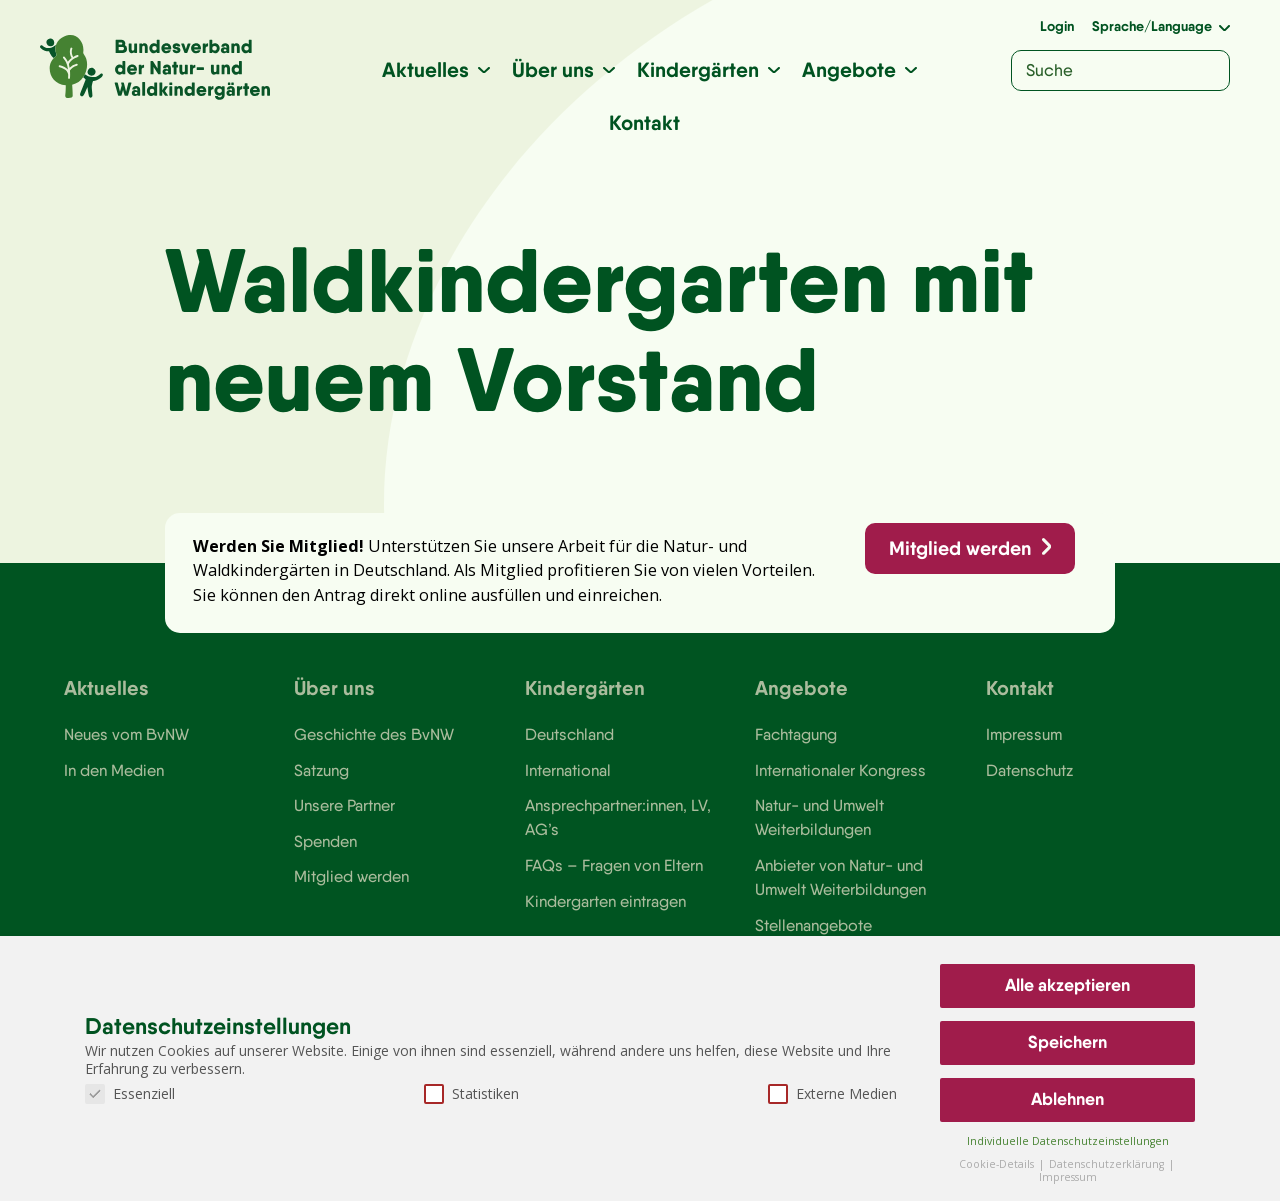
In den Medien (114, 770)
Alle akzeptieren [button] (1067, 985)
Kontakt (644, 122)
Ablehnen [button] (1067, 1099)
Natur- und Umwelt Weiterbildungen (819, 817)
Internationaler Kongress (840, 770)
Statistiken (471, 1093)
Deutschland (569, 734)
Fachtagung (796, 734)
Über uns (553, 69)
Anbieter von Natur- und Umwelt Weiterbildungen (840, 877)
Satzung (321, 770)
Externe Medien (832, 1093)
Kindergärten (698, 69)
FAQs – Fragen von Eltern (614, 865)
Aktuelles (425, 69)
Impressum (1024, 734)
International (568, 770)
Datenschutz (1029, 770)
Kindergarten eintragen (605, 901)
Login (1057, 26)
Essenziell (130, 1093)
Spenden (325, 841)
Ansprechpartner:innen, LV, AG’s (618, 817)
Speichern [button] (1067, 1042)
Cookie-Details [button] (998, 1164)
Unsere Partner (344, 805)
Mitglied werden (960, 548)
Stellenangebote (813, 925)
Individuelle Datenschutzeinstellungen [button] (1068, 1141)
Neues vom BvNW (126, 734)
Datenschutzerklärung (1108, 1164)
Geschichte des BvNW (374, 734)
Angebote (849, 69)
